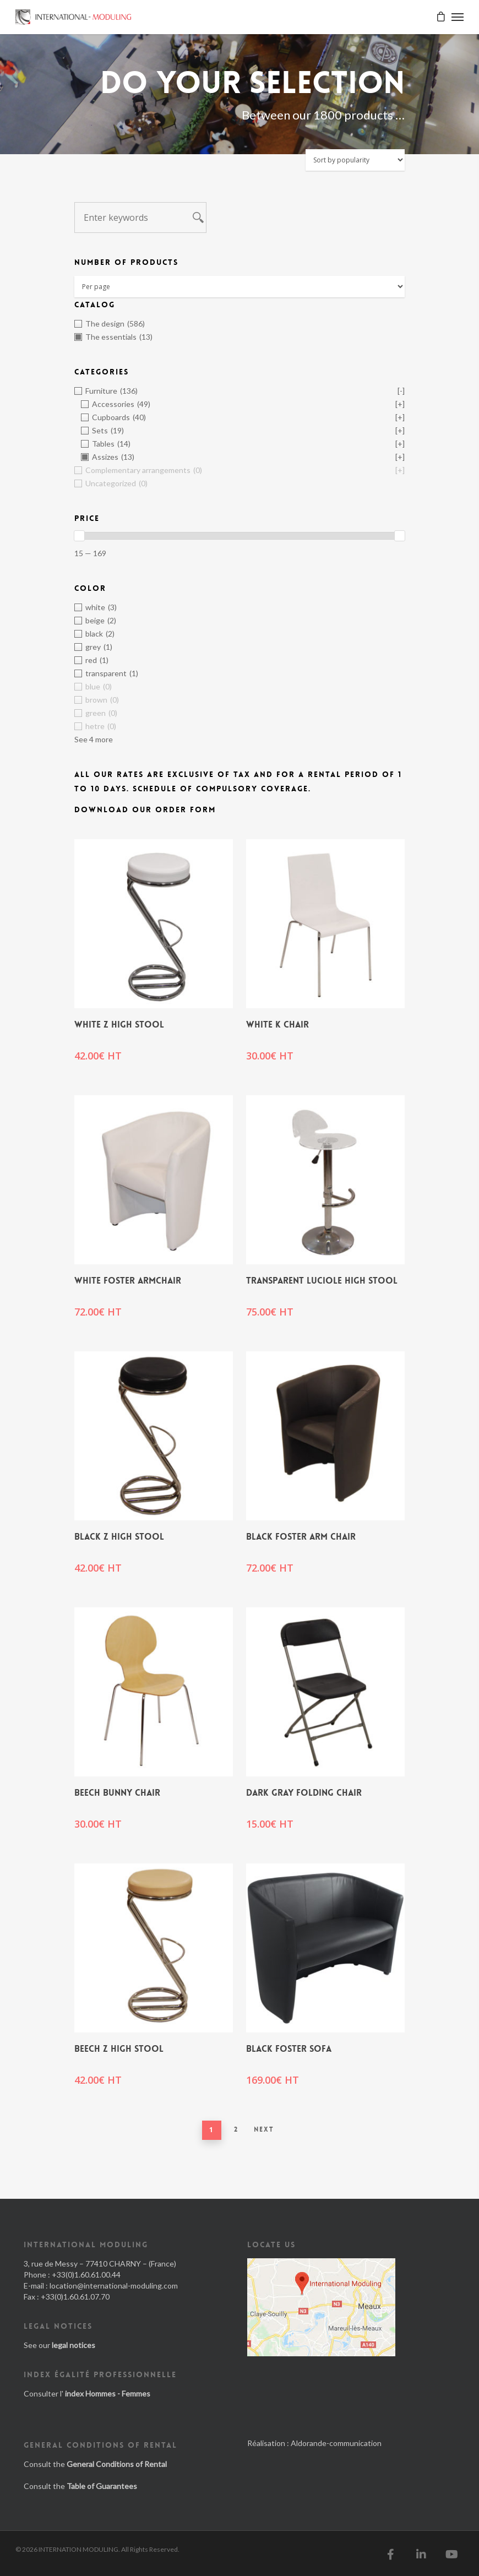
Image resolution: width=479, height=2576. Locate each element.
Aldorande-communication (336, 2443)
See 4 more (93, 739)
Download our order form (145, 809)
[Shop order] (355, 160)
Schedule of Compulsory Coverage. (222, 789)
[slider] (79, 535)
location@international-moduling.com (114, 2285)
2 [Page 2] (236, 2129)
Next (264, 2129)
